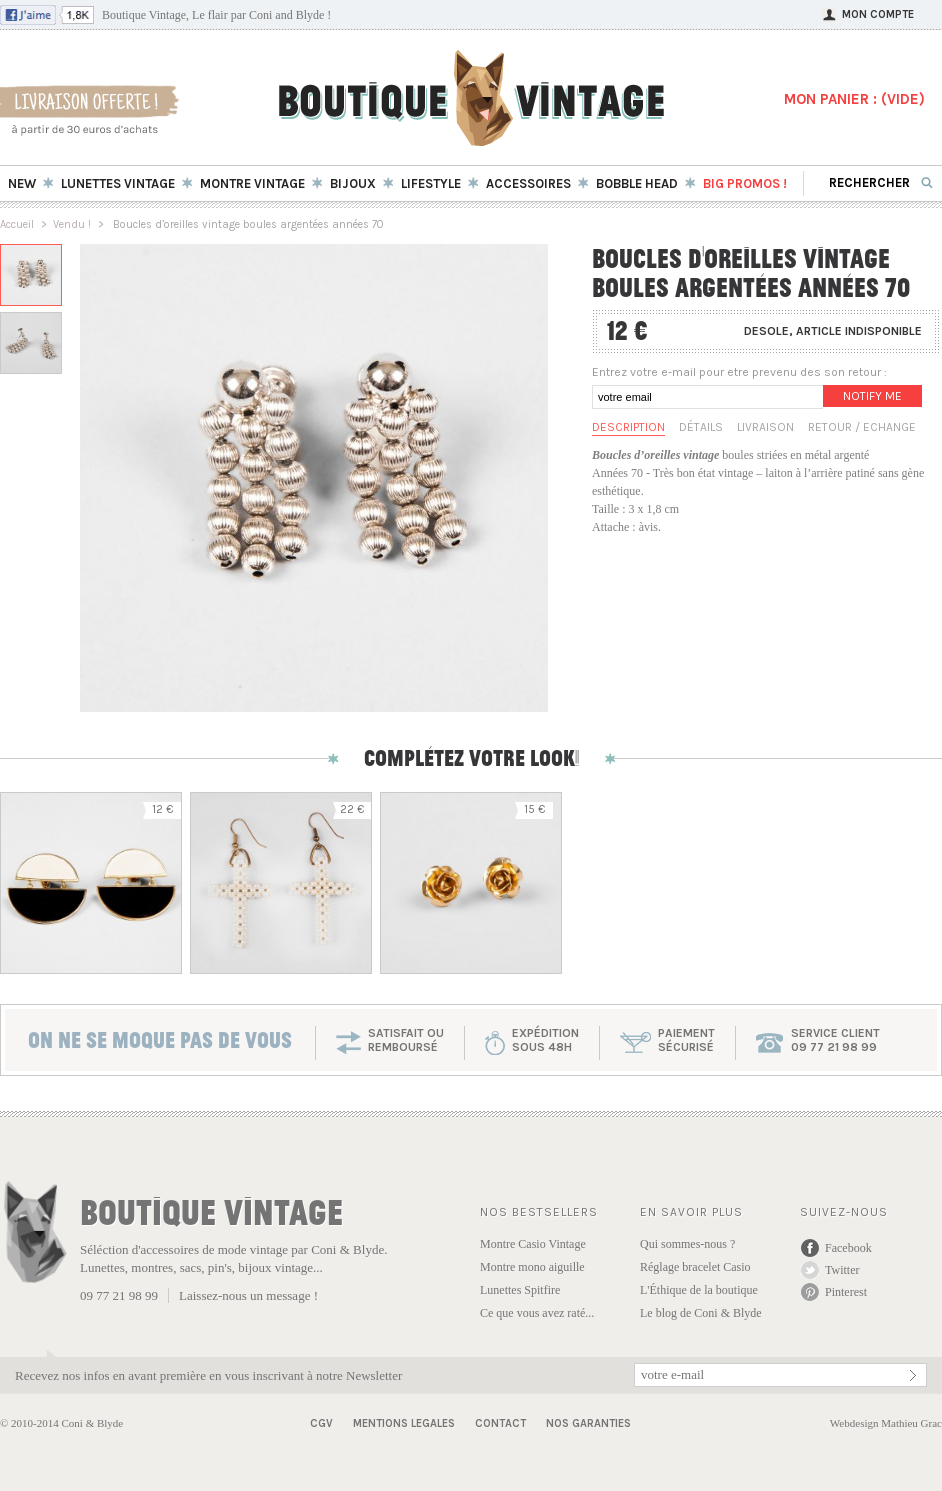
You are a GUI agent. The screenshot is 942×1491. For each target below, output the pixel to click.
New (22, 183)
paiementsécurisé (686, 1040)
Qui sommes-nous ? (687, 1244)
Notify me (872, 396)
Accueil (17, 224)
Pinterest (846, 1292)
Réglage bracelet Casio (695, 1267)
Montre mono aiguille (532, 1267)
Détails (701, 427)
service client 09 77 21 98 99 (835, 1040)
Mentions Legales (404, 1423)
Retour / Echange (862, 427)
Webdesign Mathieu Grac (886, 1423)
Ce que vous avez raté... (537, 1313)
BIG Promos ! (745, 183)
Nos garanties (588, 1423)
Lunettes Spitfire (520, 1290)
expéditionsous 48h (545, 1040)
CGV (321, 1423)
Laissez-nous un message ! (248, 1295)
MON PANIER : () (854, 99)
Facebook (848, 1248)
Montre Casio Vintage (533, 1244)
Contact (500, 1423)
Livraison (765, 427)
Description (628, 427)
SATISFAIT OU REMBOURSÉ (406, 1040)
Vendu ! (72, 224)
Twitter (842, 1270)
